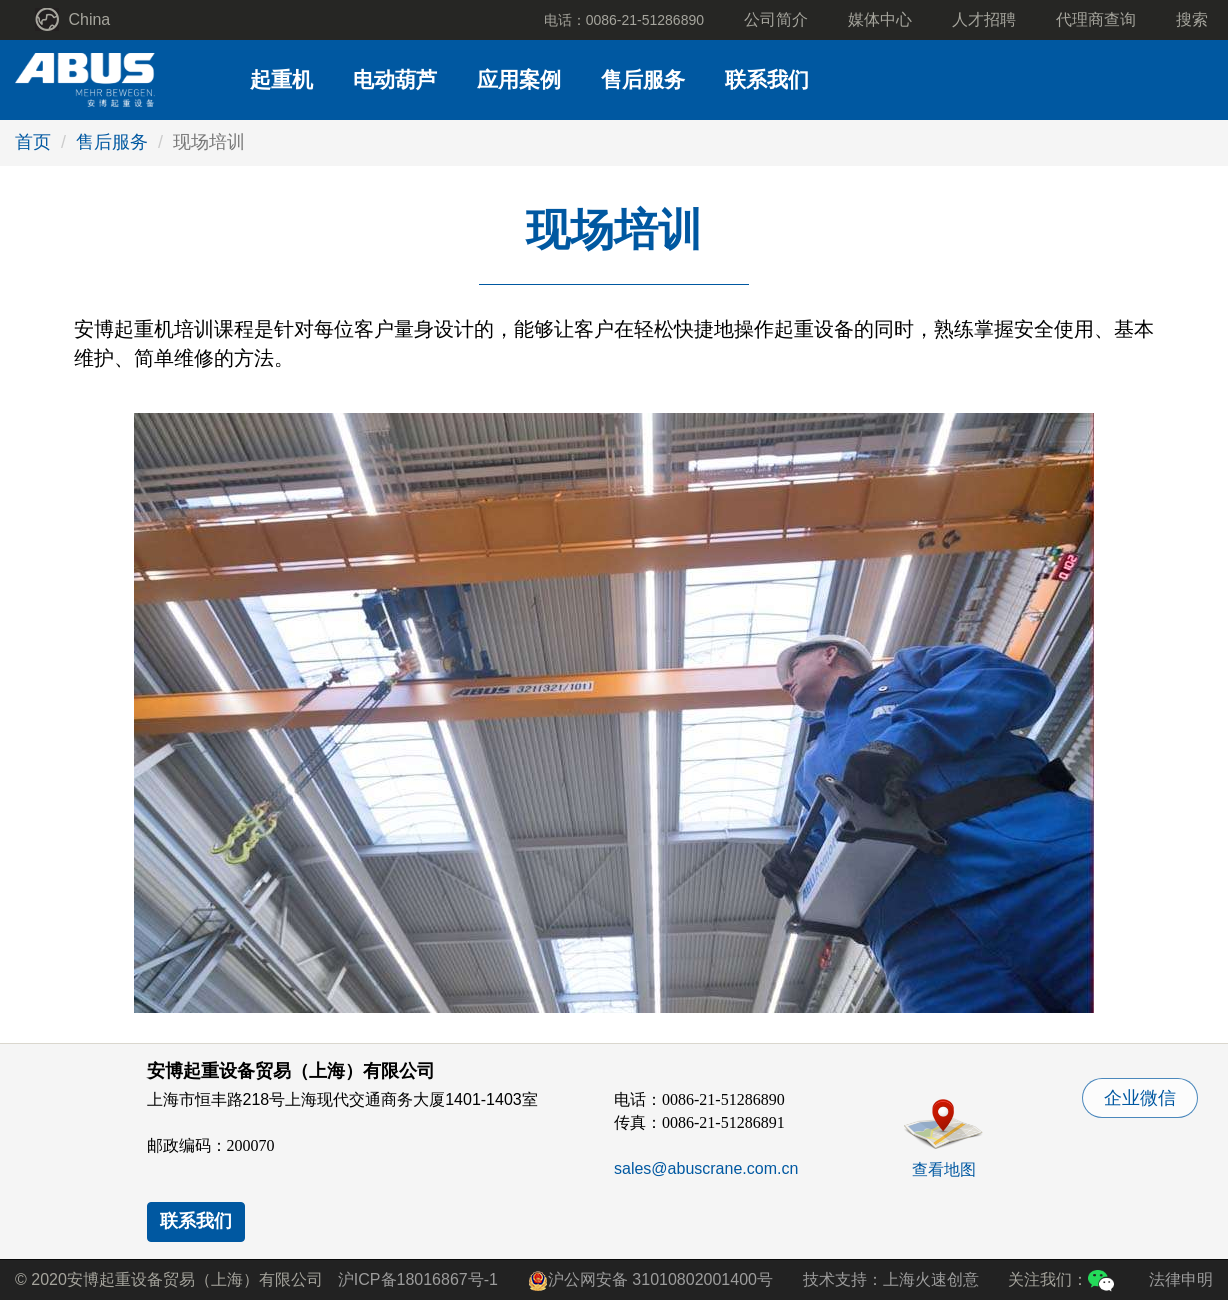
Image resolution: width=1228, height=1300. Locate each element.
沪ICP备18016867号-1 (418, 1279)
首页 (33, 142)
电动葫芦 (395, 79)
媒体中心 (880, 19)
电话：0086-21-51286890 (624, 20)
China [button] (72, 19)
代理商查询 (1096, 19)
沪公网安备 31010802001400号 (650, 1281)
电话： (699, 1099)
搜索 (1192, 19)
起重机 (281, 79)
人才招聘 (984, 19)
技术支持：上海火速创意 (891, 1279)
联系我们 (767, 79)
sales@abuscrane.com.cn (706, 1168)
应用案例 (519, 79)
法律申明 (1181, 1279)
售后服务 (643, 79)
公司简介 (776, 19)
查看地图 (944, 1169)
